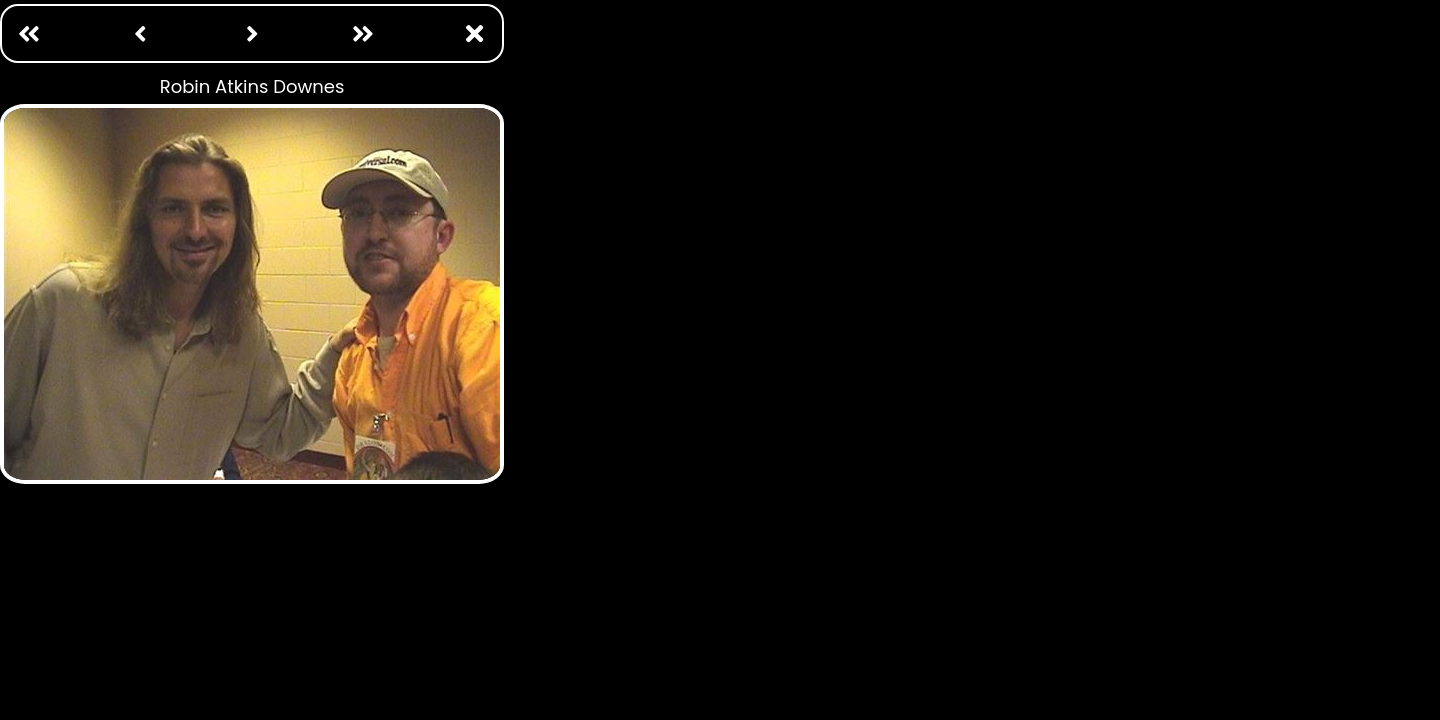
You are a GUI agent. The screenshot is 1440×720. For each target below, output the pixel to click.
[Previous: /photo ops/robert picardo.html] (141, 33)
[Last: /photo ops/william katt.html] (363, 33)
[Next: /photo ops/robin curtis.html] (252, 33)
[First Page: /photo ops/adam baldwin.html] (29, 33)
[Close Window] (475, 33)
